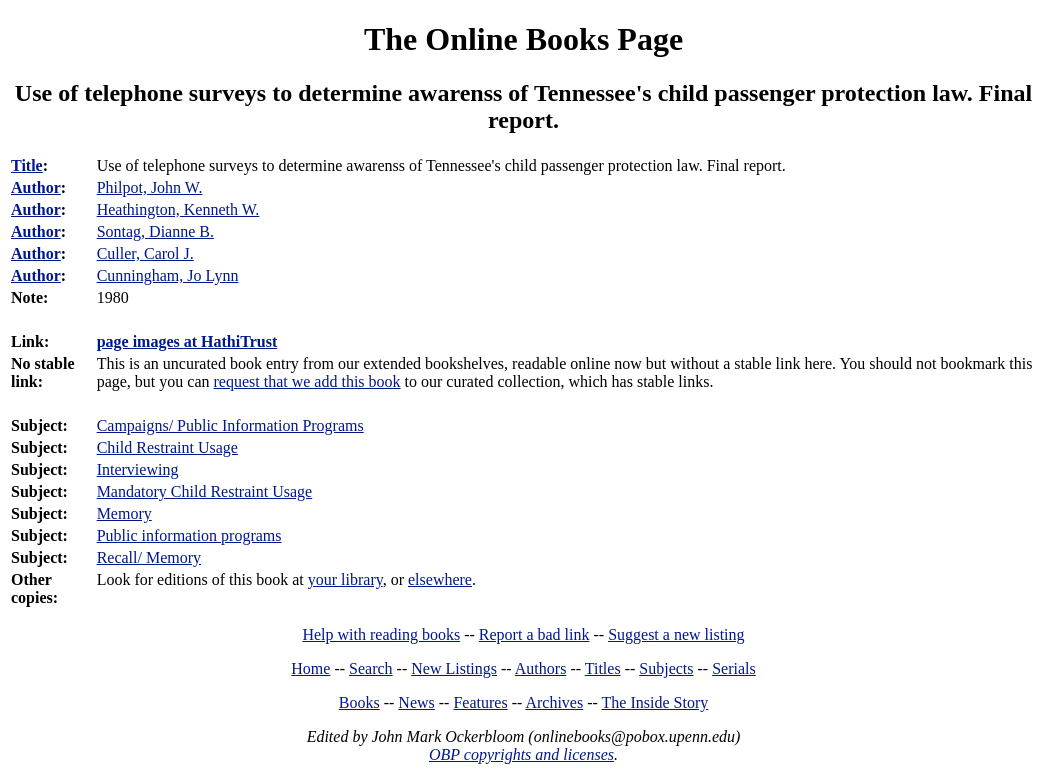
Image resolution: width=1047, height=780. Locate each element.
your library (345, 579)
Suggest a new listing (676, 634)
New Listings (454, 668)
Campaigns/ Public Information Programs (230, 425)
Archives (554, 702)
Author (36, 187)
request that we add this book (307, 381)
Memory (124, 513)
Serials (734, 668)
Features (480, 702)
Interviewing (138, 469)
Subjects (666, 668)
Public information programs (189, 535)
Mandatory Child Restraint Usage (205, 491)
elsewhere (440, 579)
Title (27, 165)
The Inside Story (655, 702)
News (416, 702)
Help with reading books (381, 634)
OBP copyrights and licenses (521, 754)
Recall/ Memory (149, 557)
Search (371, 668)
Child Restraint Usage (167, 447)
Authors (541, 668)
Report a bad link (534, 634)
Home (310, 668)
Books (359, 702)
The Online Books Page (523, 39)
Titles (603, 668)
